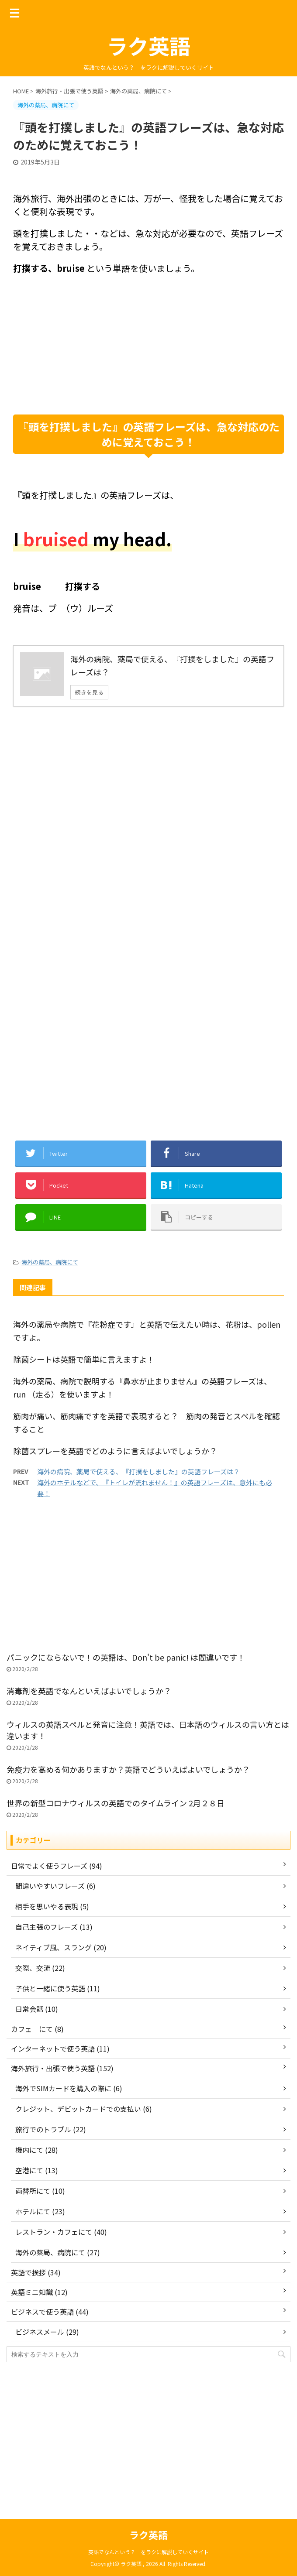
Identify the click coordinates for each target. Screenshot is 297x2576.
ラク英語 (148, 45)
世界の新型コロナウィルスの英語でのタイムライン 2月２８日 (119, 1803)
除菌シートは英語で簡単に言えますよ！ (84, 1359)
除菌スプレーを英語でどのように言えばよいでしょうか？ (115, 1450)
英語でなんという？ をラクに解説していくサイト (148, 2551)
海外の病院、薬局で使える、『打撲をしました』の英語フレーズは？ (138, 1471)
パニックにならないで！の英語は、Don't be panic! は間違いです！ (126, 1657)
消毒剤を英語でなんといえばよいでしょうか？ (89, 1690)
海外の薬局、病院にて (49, 1262)
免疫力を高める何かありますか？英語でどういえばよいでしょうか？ (128, 1769)
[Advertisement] (148, 345)
